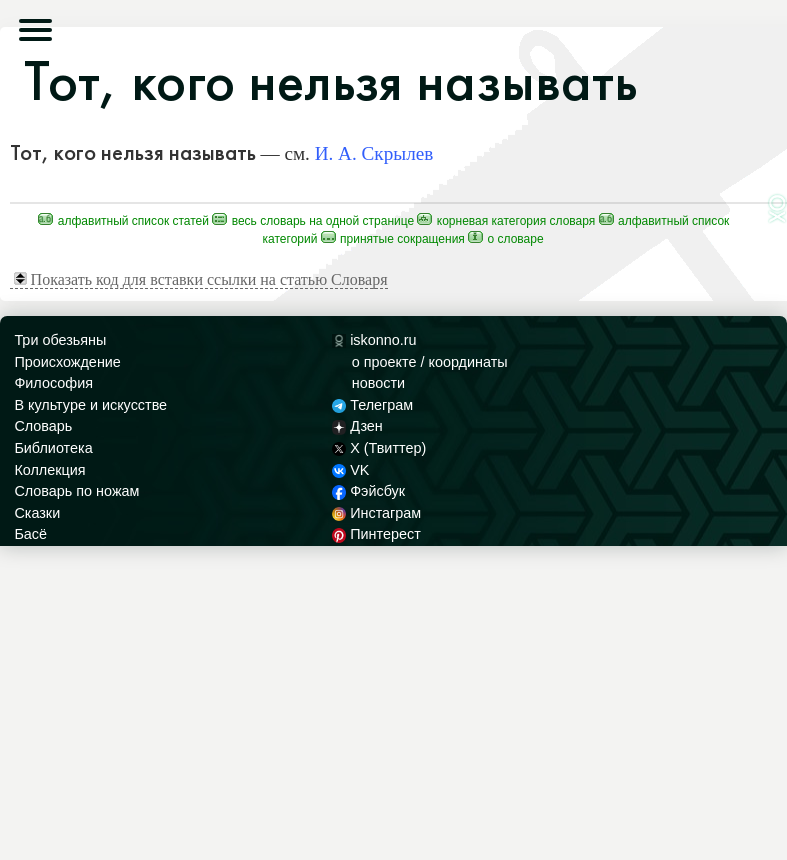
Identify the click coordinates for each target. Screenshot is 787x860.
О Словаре (505, 239)
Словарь (43, 426)
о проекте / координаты (430, 362)
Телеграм (372, 405)
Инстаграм (376, 513)
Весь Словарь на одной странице (313, 221)
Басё (30, 534)
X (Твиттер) (379, 448)
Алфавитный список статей (123, 221)
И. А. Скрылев (374, 153)
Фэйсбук (368, 491)
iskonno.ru (374, 340)
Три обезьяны (60, 340)
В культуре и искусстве (90, 405)
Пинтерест (376, 534)
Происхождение (67, 362)
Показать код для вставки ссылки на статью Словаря (201, 279)
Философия (53, 383)
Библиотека (53, 448)
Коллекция (49, 470)
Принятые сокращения (393, 239)
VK (351, 470)
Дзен (357, 426)
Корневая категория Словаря (506, 221)
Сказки (37, 513)
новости (378, 383)
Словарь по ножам (76, 491)
